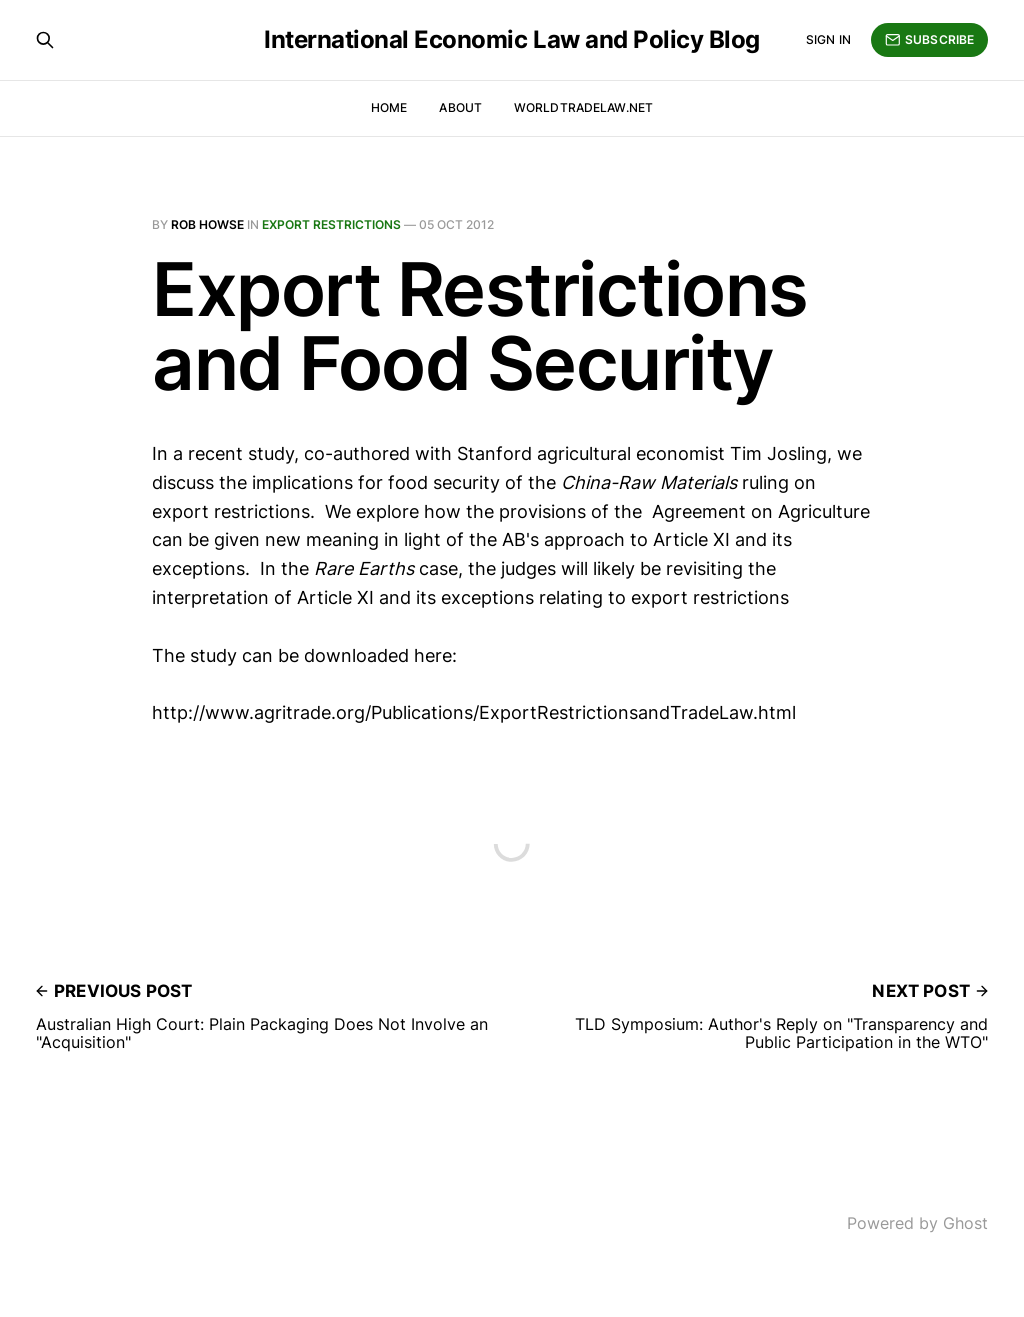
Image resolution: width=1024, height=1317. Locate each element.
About (460, 107)
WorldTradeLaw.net (583, 107)
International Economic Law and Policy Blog (512, 40)
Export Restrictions (331, 224)
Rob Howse (207, 224)
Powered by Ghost (917, 1223)
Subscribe (929, 40)
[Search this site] (45, 40)
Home (389, 107)
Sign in (828, 39)
